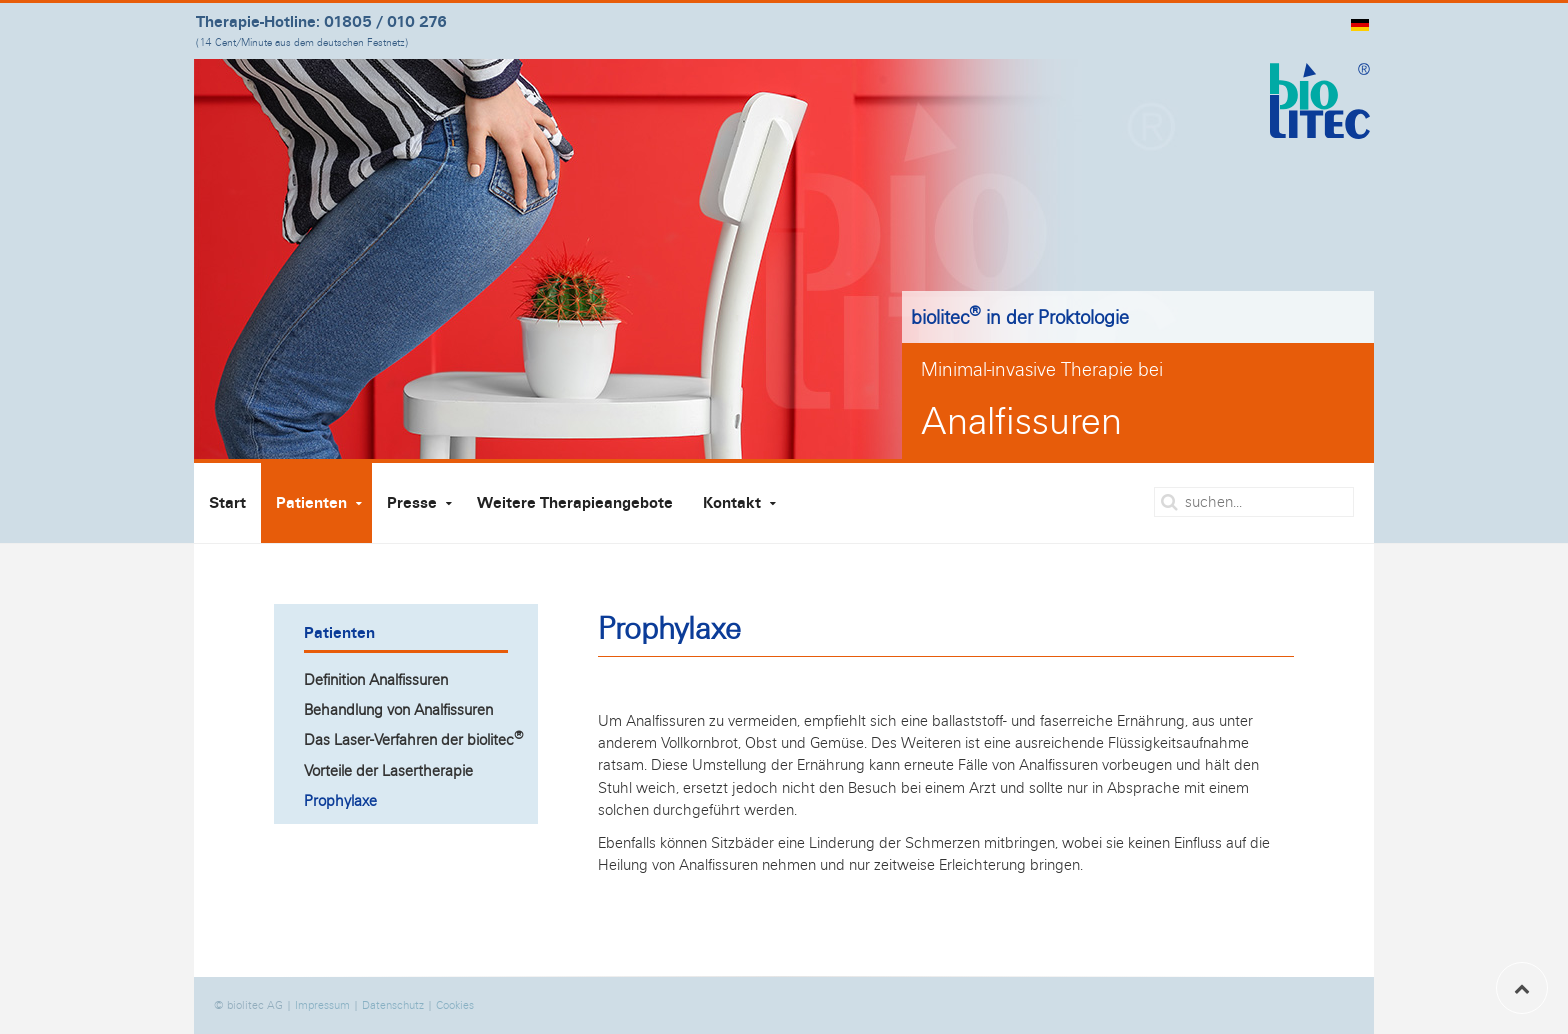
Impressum (322, 1004)
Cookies (455, 1004)
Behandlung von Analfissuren (398, 709)
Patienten (311, 503)
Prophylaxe (340, 800)
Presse (412, 503)
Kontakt (732, 503)
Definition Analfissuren (376, 679)
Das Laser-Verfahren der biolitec (414, 738)
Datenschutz (393, 1004)
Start (227, 503)
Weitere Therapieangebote (575, 503)
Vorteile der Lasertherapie (388, 770)
